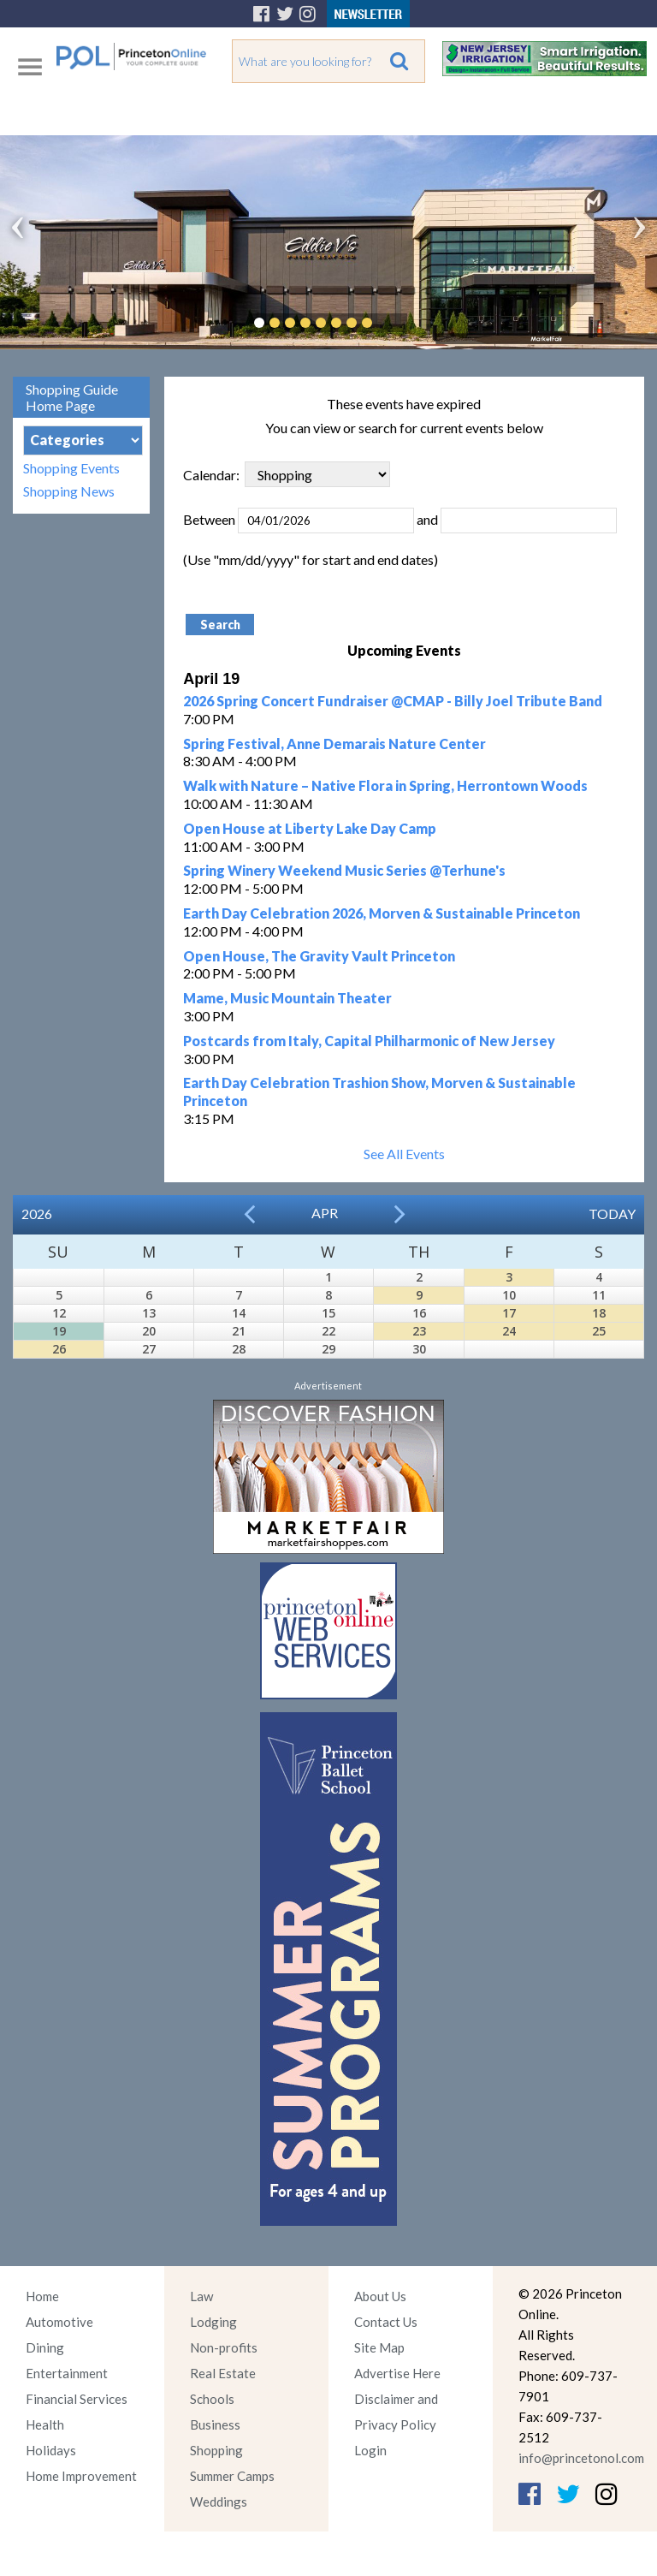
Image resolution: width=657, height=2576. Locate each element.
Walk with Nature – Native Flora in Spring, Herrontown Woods (385, 785)
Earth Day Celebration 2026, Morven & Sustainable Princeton (381, 913)
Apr (324, 1213)
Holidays (51, 2450)
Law (201, 2296)
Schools (212, 2398)
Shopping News (69, 491)
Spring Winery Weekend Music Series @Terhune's (344, 870)
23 (419, 1331)
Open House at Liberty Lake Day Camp (309, 828)
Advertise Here (397, 2373)
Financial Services (76, 2398)
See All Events (404, 1153)
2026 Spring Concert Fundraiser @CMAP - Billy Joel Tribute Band (392, 701)
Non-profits (223, 2347)
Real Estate (223, 2373)
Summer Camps (232, 2476)
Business (215, 2424)
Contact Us (385, 2321)
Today (612, 1213)
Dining (45, 2347)
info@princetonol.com (581, 2458)
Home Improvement (81, 2476)
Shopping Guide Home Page (72, 397)
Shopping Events (71, 468)
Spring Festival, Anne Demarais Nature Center (334, 743)
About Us (380, 2296)
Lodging (213, 2321)
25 (599, 1331)
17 (509, 1313)
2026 (36, 1213)
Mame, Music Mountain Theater (287, 998)
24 (509, 1331)
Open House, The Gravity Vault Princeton (319, 956)
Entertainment (67, 2373)
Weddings (218, 2501)
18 (599, 1313)
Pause (392, 322)
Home (42, 2296)
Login (370, 2450)
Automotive (59, 2321)
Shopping (216, 2450)
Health (45, 2424)
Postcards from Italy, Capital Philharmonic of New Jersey (369, 1040)
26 (59, 1349)
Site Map (379, 2347)
